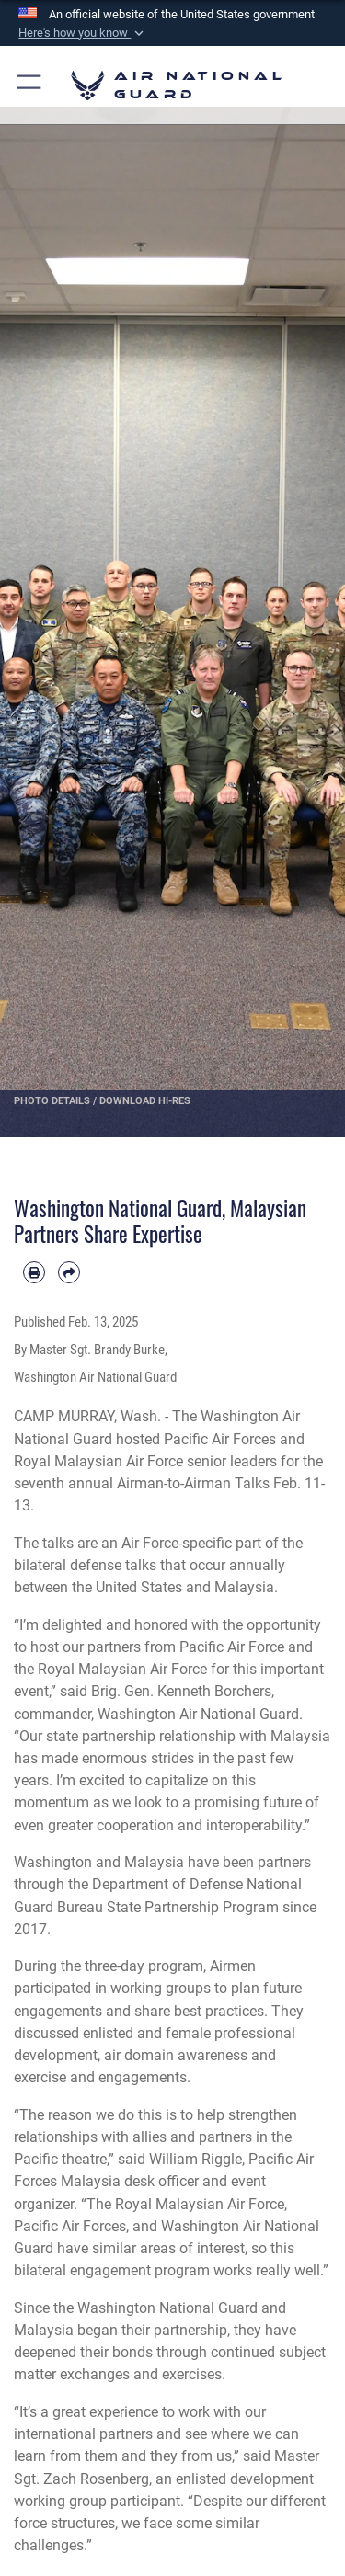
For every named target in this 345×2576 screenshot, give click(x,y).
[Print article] (34, 1272)
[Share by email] (69, 1272)
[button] (82, 33)
